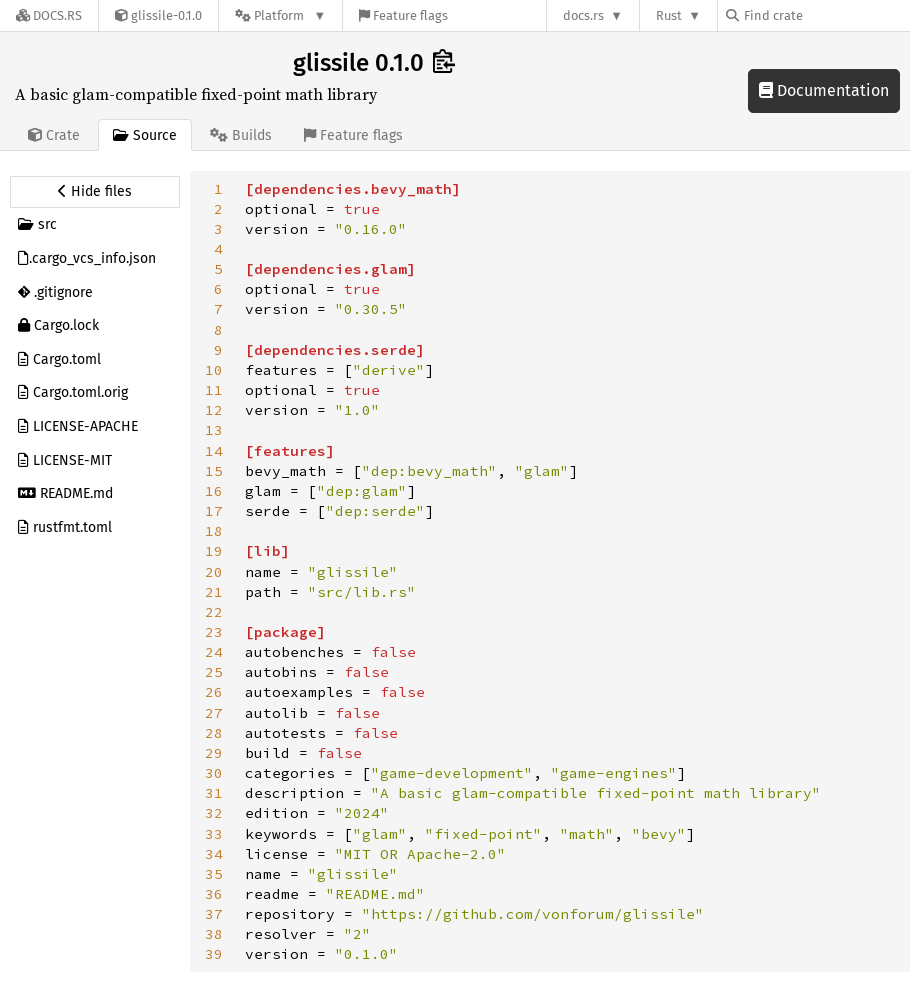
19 (214, 551)
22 (214, 612)
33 (214, 834)
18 (214, 531)
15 (214, 471)
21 (214, 592)
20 (214, 572)
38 (214, 934)
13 (214, 430)
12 (214, 410)
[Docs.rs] (49, 15)
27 (214, 713)
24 (214, 652)
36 (214, 894)
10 (214, 370)
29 (214, 753)
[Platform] (280, 15)
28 (214, 733)
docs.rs (583, 15)
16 (214, 491)
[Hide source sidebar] (95, 192)
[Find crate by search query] (826, 15)
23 (214, 632)
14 (214, 451)
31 (214, 793)
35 (214, 874)
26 (214, 692)
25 (214, 672)
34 (214, 854)
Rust (669, 15)
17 (214, 511)
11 (214, 390)
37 (214, 914)
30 (214, 773)
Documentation (824, 90)
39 (214, 954)
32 (214, 813)
